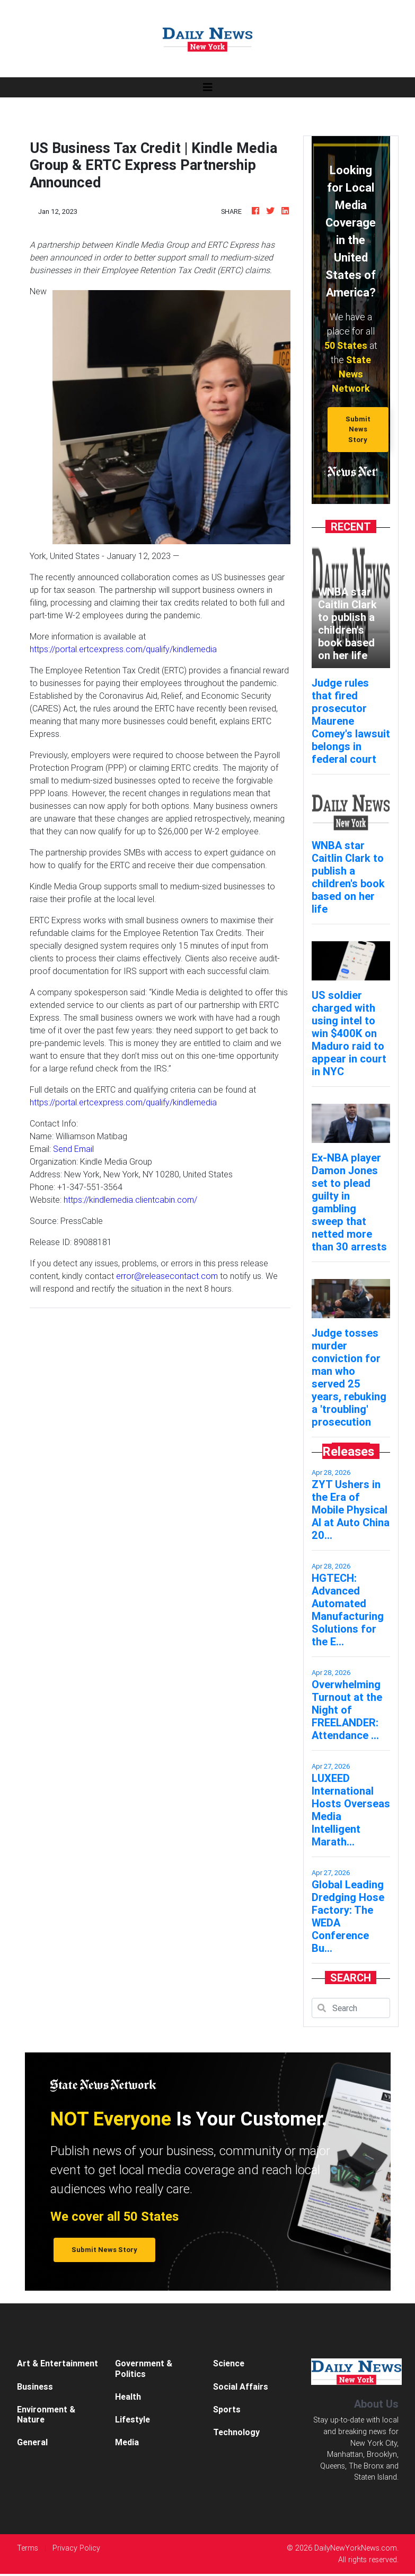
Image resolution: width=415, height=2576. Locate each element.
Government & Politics (143, 2368)
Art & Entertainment (57, 2363)
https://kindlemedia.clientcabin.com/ (130, 1199)
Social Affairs (240, 2386)
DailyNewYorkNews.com (355, 2548)
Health (128, 2396)
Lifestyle (132, 2419)
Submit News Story (358, 429)
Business (35, 2386)
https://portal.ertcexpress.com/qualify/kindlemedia (123, 649)
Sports (227, 2409)
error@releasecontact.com (167, 1276)
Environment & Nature (46, 2414)
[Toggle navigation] (208, 87)
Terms (27, 2548)
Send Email (73, 1148)
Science (228, 2363)
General (32, 2442)
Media (127, 2442)
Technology (236, 2432)
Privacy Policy (76, 2548)
